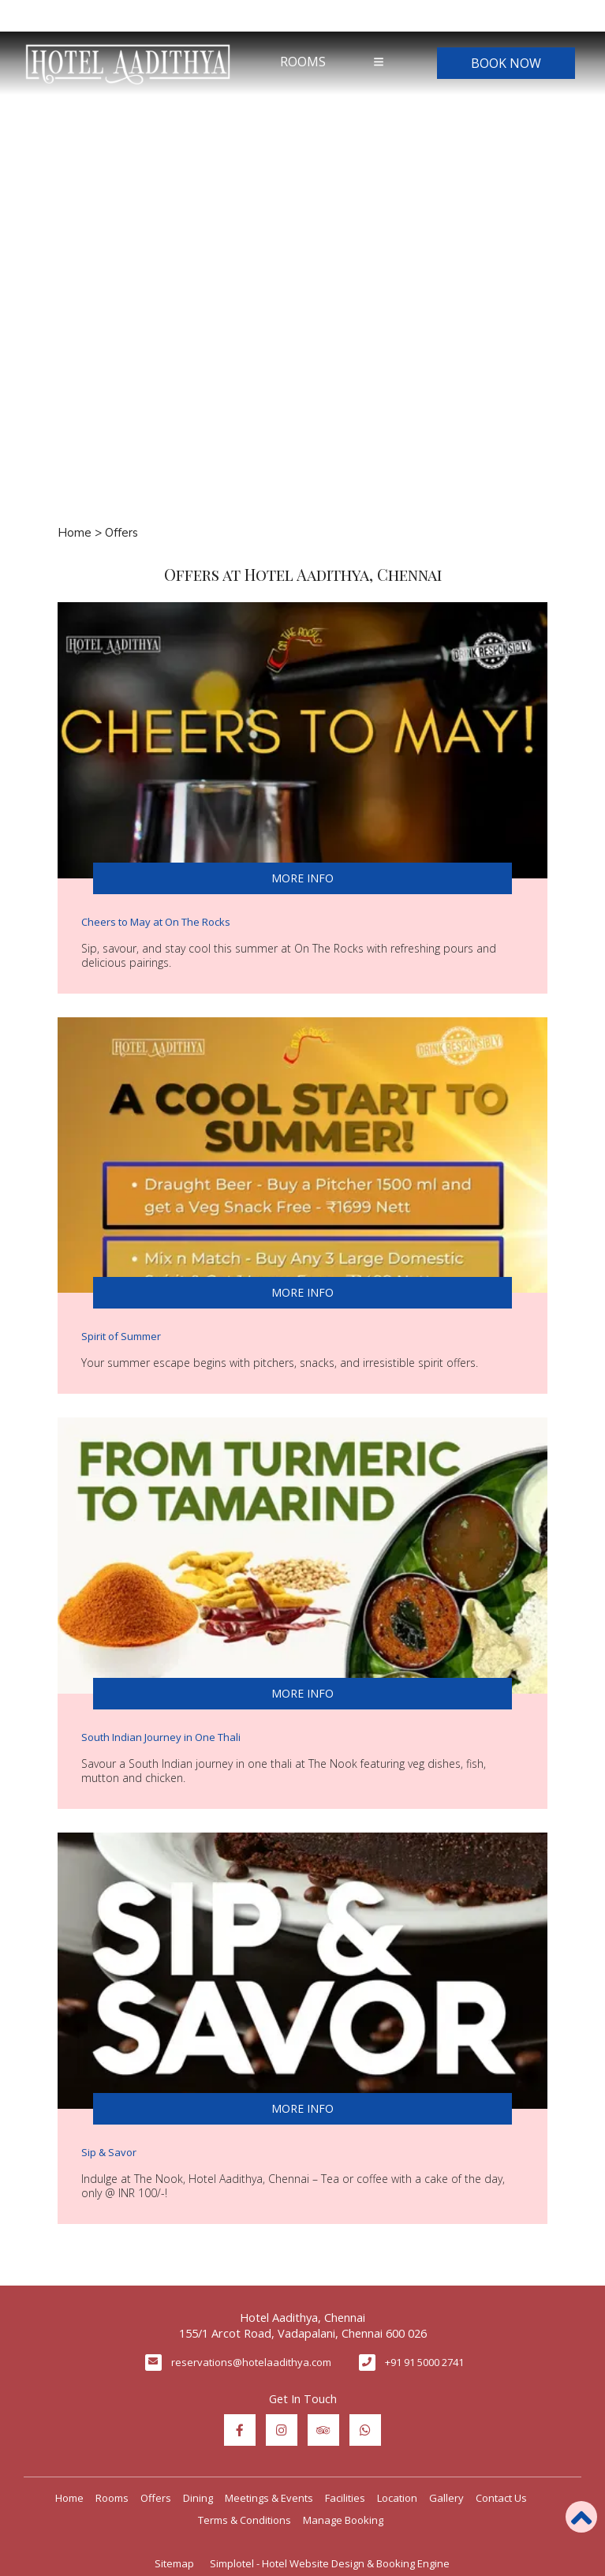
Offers (155, 2498)
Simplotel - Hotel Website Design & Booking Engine (330, 2563)
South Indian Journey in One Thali (161, 1737)
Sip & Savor (108, 2152)
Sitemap (174, 2563)
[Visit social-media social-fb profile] (240, 2430)
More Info (302, 878)
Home (74, 533)
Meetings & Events (269, 2498)
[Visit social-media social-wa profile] (365, 2430)
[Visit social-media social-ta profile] (323, 2430)
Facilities (345, 2498)
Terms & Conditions (244, 2520)
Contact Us (501, 2498)
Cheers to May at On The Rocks (155, 922)
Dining (198, 2498)
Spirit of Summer (121, 1336)
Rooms (303, 61)
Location (397, 2498)
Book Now (506, 63)
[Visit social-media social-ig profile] (281, 2430)
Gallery (446, 2498)
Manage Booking (343, 2520)
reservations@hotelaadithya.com (251, 2362)
